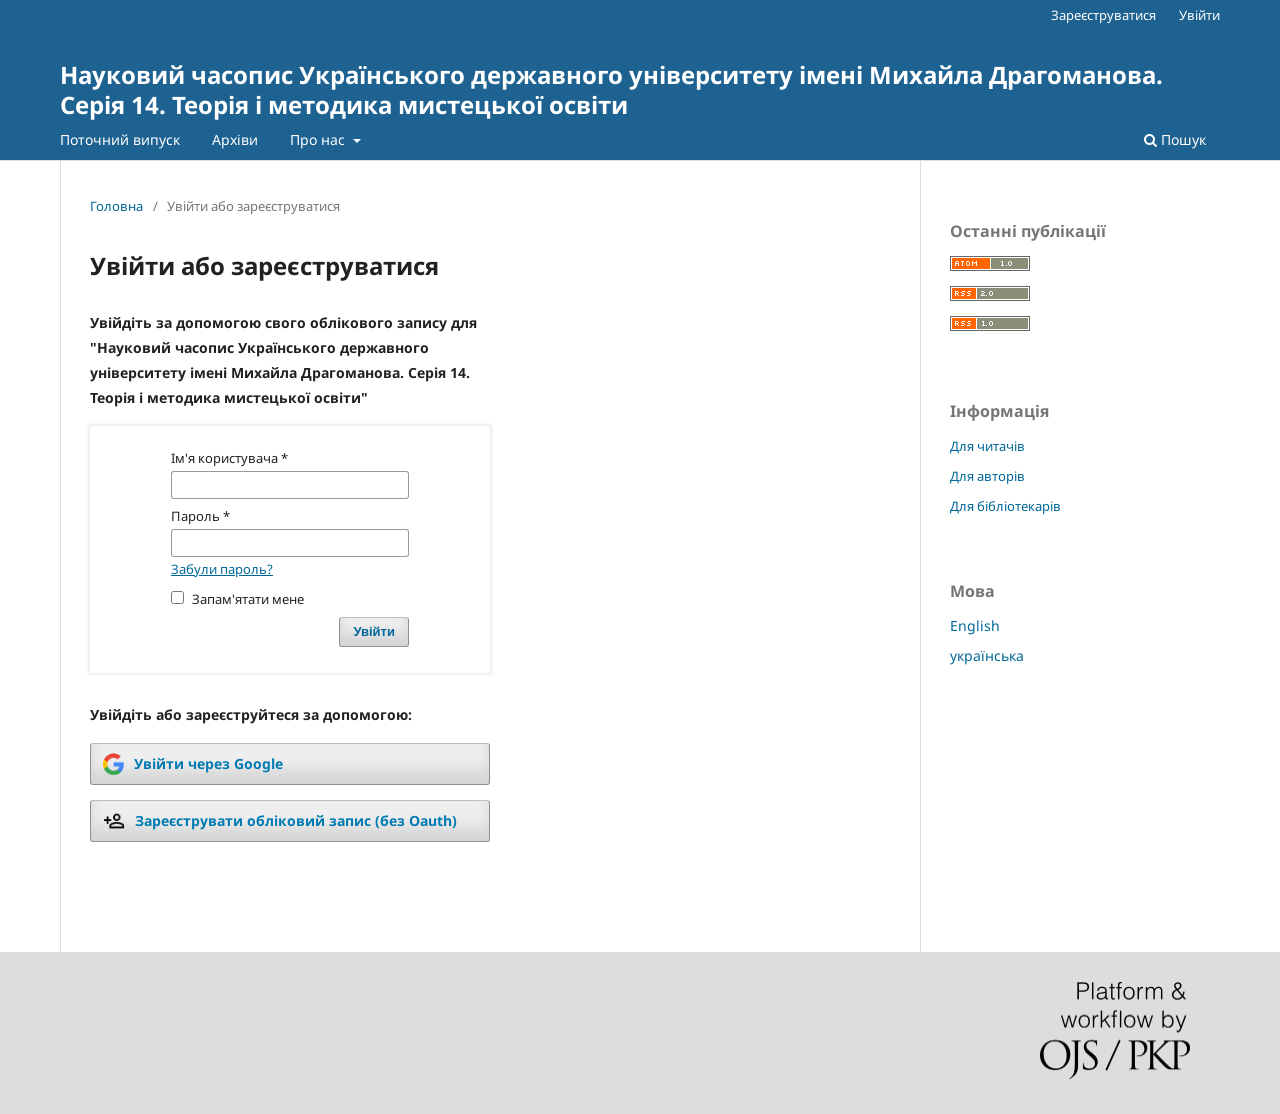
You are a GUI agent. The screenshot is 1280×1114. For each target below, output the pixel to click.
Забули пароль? (222, 569)
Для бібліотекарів (1005, 506)
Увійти (1199, 15)
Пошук (1175, 139)
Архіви (235, 139)
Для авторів (987, 476)
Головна (116, 206)
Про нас (319, 139)
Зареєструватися (1103, 15)
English (975, 625)
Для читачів (987, 446)
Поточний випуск (120, 139)
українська (987, 655)
